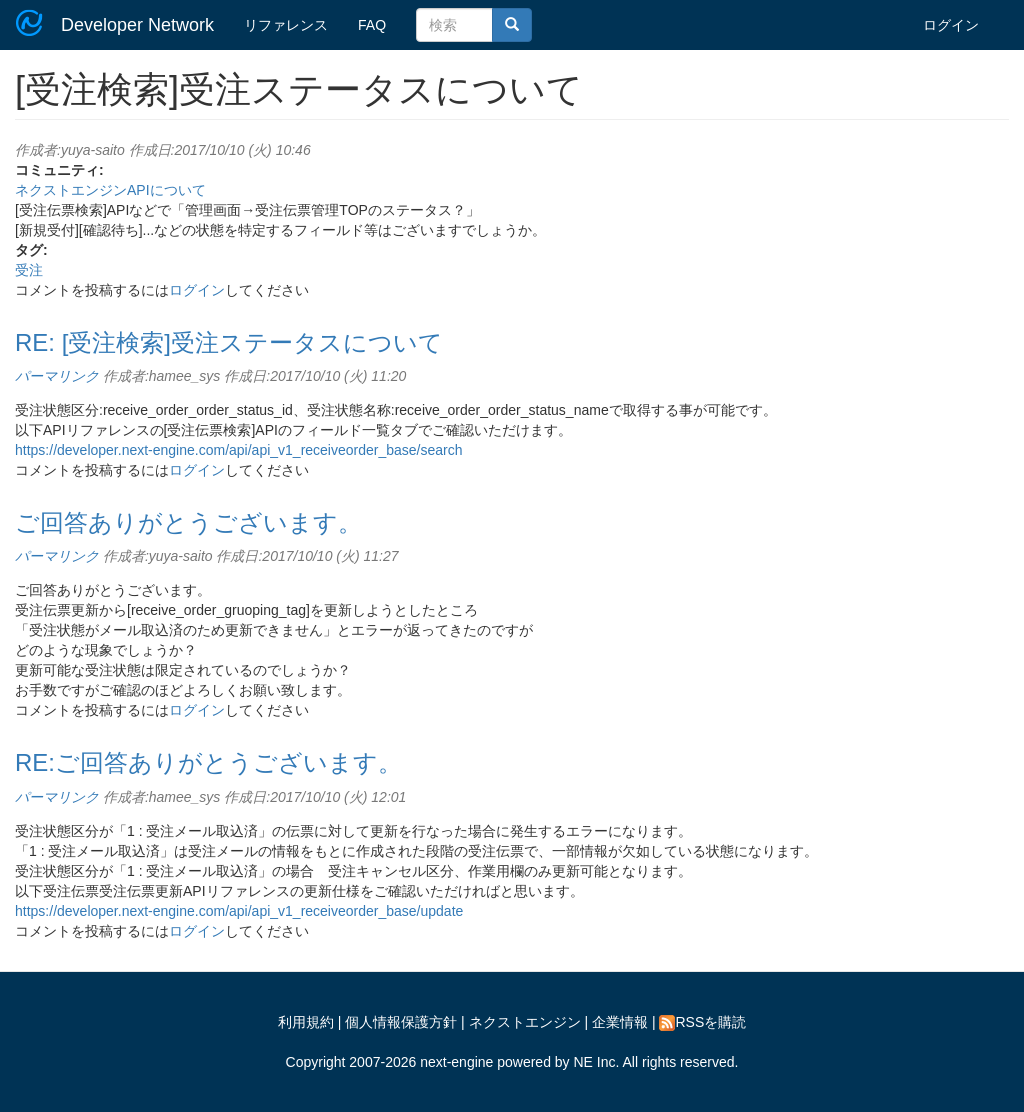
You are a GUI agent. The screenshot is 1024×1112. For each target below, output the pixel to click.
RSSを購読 (702, 1022)
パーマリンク (57, 376)
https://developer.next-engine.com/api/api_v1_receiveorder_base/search (239, 450)
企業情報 (620, 1022)
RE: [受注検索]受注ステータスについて (229, 342)
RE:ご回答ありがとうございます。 (208, 762)
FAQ (372, 25)
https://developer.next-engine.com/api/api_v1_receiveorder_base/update (239, 911)
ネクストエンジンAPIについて (110, 190)
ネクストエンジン (525, 1022)
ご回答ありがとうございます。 (188, 522)
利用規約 (306, 1022)
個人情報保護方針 (401, 1022)
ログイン (951, 25)
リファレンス (286, 25)
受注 (29, 270)
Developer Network (137, 25)
